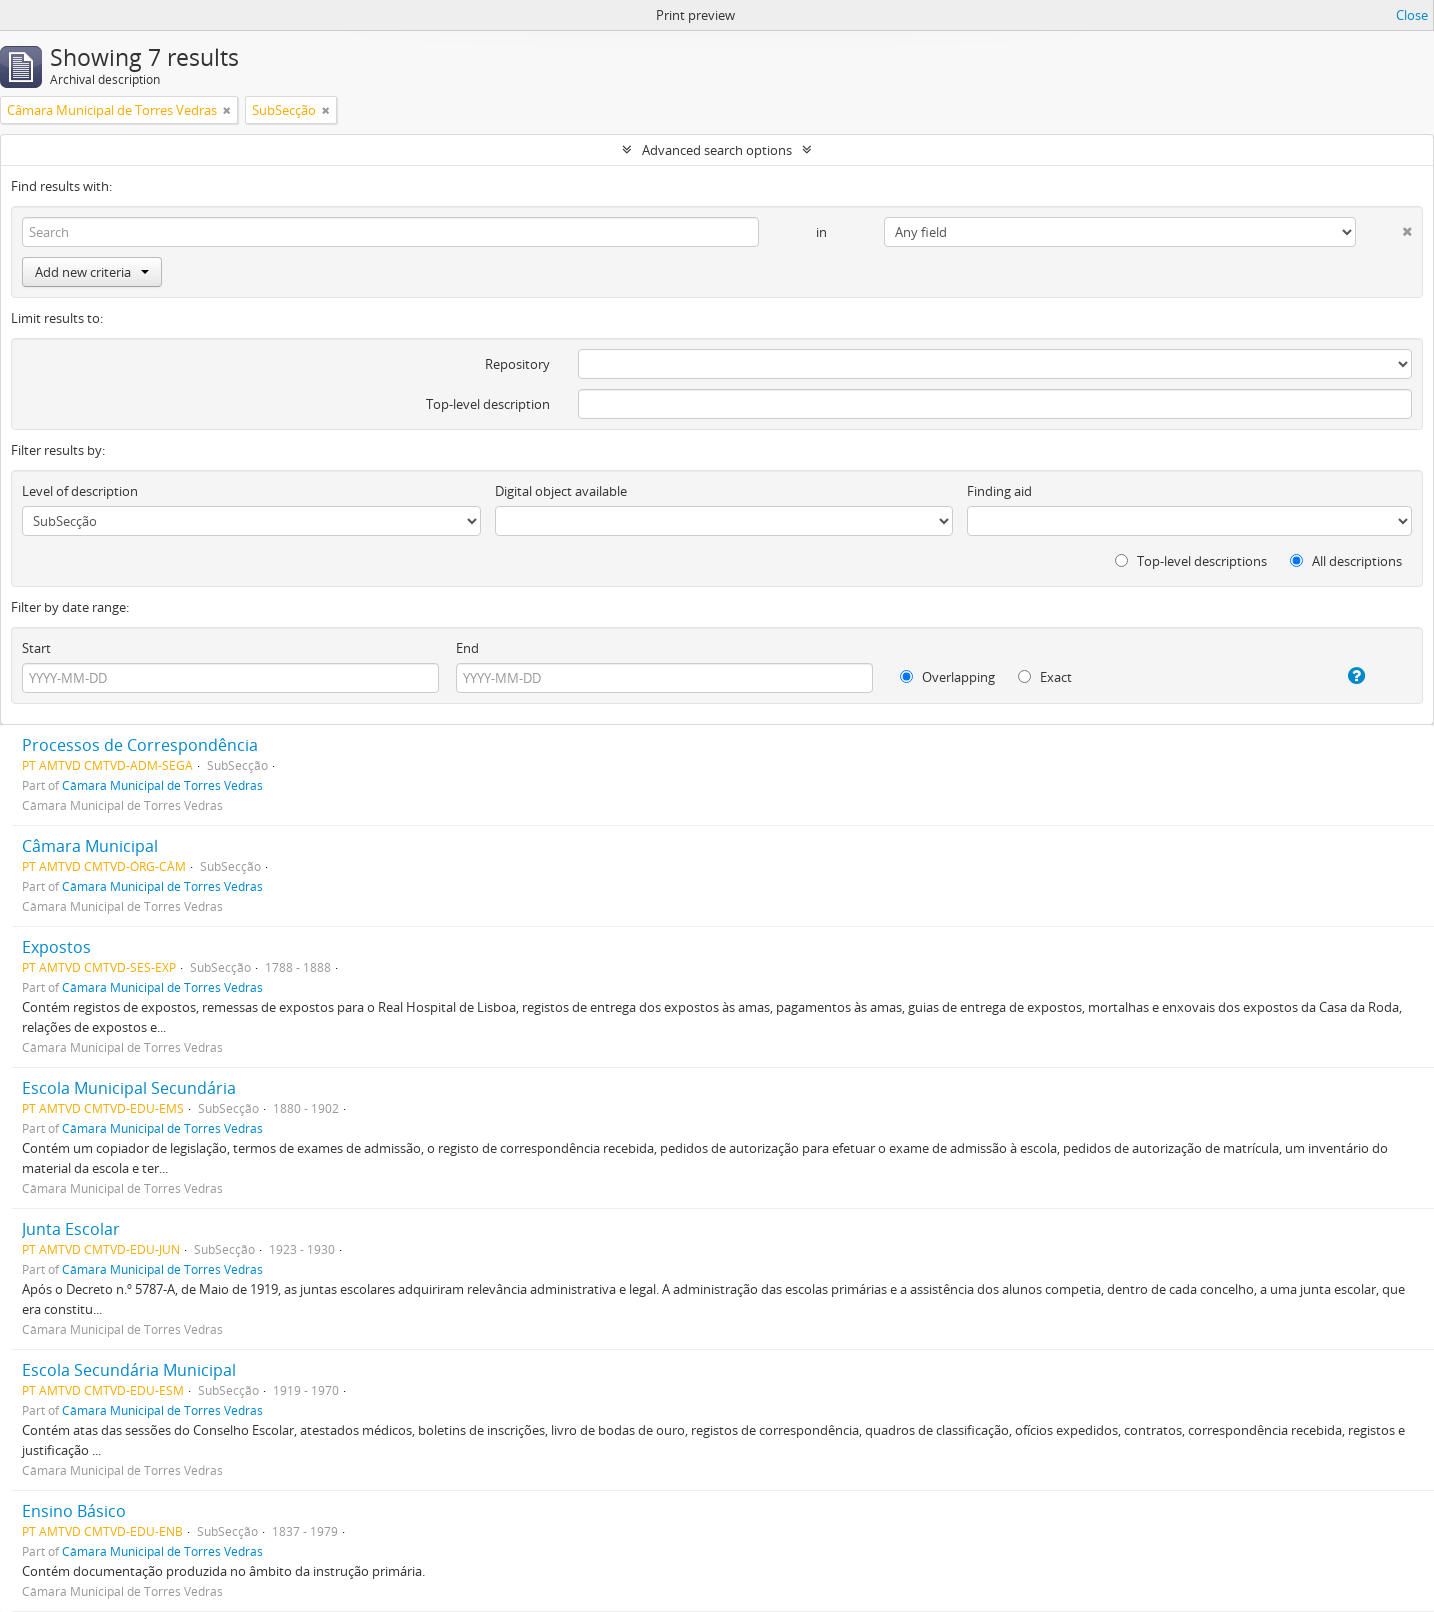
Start (36, 648)
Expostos (56, 947)
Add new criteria (92, 272)
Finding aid (999, 491)
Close (1412, 15)
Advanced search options (717, 150)
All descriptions (1346, 561)
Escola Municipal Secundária (129, 1088)
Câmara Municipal (90, 846)
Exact (1045, 677)
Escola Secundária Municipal (129, 1370)
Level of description (80, 491)
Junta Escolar (71, 1229)
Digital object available (561, 491)
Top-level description (488, 404)
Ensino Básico (74, 1511)
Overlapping (947, 677)
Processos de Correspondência (140, 745)
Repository (517, 364)
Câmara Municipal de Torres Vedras (162, 785)
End (467, 648)
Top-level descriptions (1191, 561)
